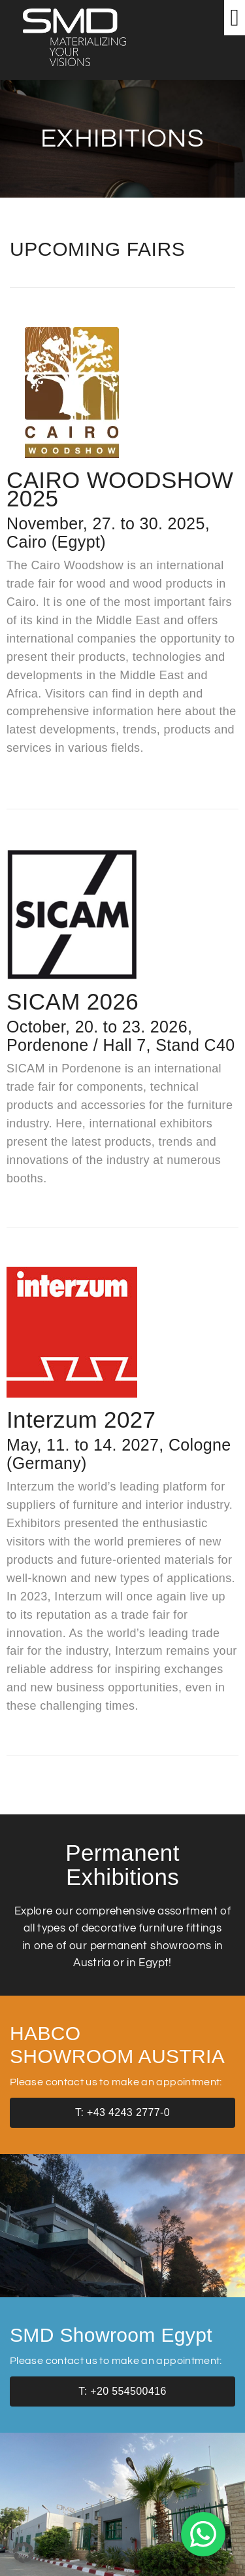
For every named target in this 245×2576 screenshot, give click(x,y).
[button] (234, 17)
